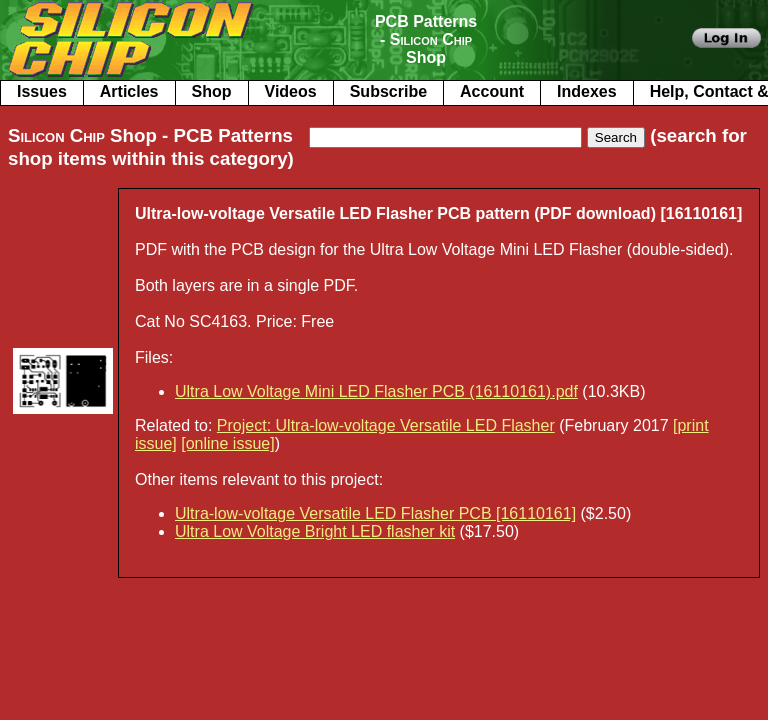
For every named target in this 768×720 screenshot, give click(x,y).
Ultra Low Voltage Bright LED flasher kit (315, 531)
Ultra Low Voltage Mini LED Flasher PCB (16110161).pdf (376, 391)
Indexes (587, 91)
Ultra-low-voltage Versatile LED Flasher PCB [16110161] (375, 513)
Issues (42, 91)
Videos (291, 91)
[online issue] (227, 443)
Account (492, 91)
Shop (212, 91)
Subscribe (388, 91)
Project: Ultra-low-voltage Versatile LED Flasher (386, 425)
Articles (129, 91)
